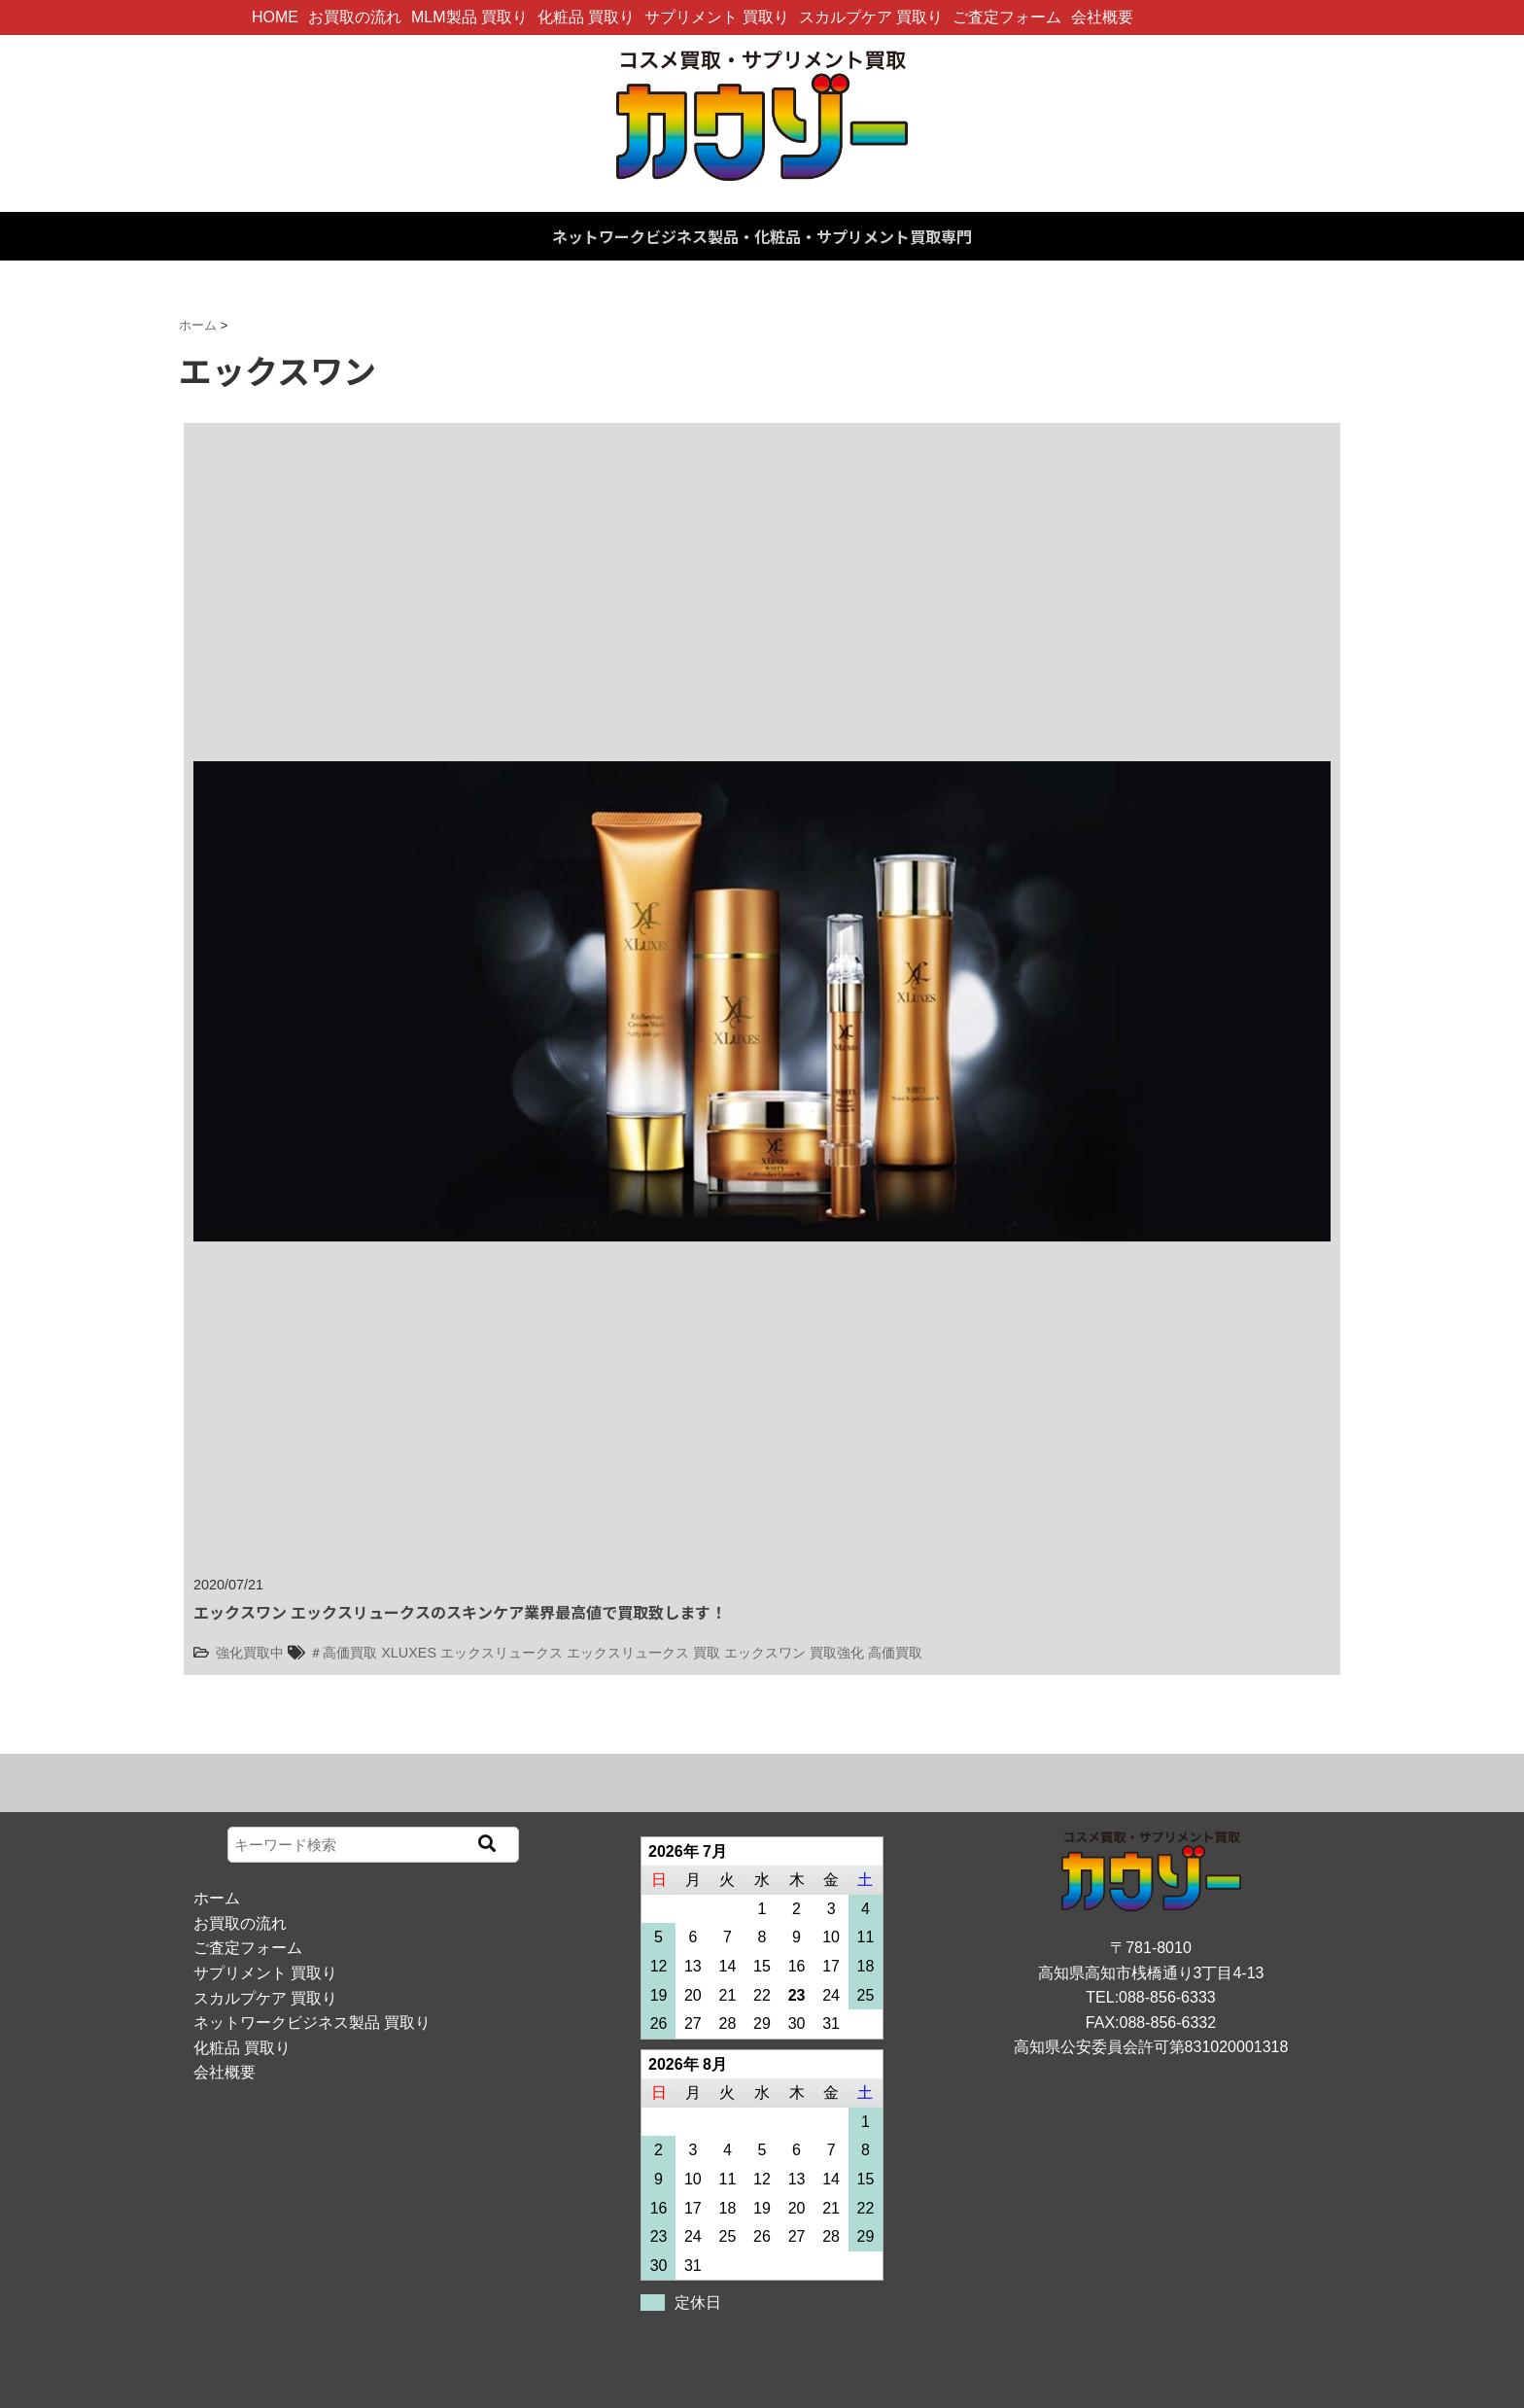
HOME (275, 17)
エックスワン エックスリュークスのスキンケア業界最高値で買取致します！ (459, 1611)
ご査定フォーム (1006, 17)
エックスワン (765, 1652)
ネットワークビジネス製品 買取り (312, 2022)
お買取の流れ (354, 17)
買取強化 (837, 1652)
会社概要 (1102, 17)
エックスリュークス (501, 1652)
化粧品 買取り (586, 17)
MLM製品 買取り (469, 17)
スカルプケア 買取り (871, 17)
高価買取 (895, 1652)
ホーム (216, 1898)
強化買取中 (250, 1652)
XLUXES (408, 1652)
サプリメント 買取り (716, 17)
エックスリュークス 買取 (643, 1652)
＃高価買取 (343, 1652)
